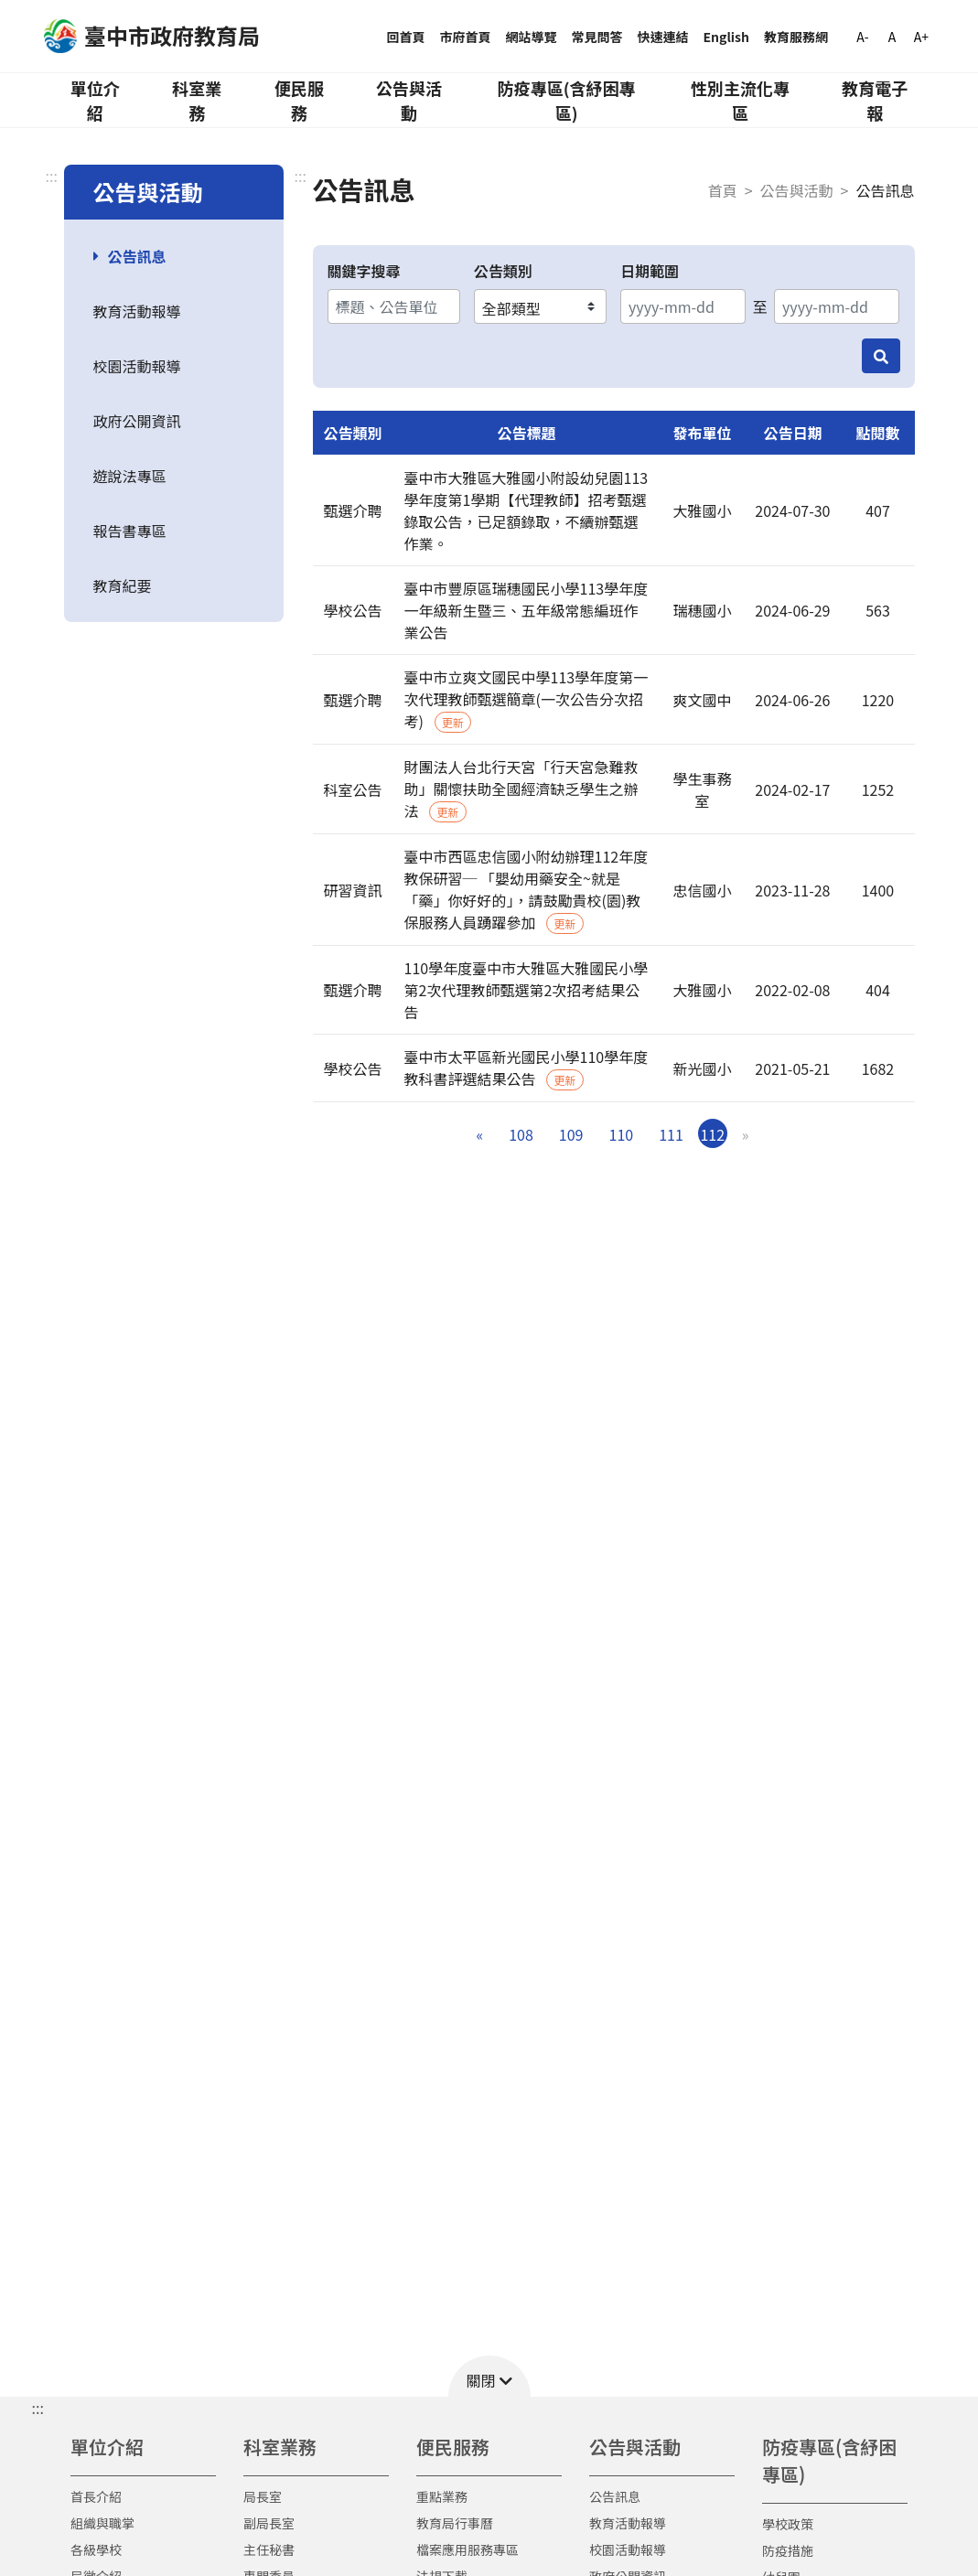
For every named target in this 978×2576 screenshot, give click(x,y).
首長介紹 (96, 2496)
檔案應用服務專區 (467, 2549)
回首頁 (406, 36)
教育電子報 (875, 100)
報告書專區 (130, 531)
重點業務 (442, 2496)
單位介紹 (95, 100)
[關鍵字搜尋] (394, 306)
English (727, 36)
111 (671, 1134)
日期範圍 (649, 271)
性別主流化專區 (740, 100)
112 (712, 1134)
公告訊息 (137, 256)
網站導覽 (531, 36)
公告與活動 (409, 100)
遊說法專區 (130, 476)
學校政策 (787, 2524)
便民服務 (299, 100)
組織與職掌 (102, 2523)
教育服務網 (796, 36)
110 (621, 1134)
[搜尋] (881, 355)
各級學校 (96, 2549)
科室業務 (196, 100)
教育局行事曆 (454, 2523)
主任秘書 (269, 2549)
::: (52, 176)
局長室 (262, 2496)
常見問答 (597, 36)
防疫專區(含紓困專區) (567, 100)
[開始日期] (683, 306)
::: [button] (38, 2408)
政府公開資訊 (137, 421)
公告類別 (503, 271)
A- (862, 36)
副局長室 (269, 2523)
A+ (921, 36)
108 (521, 1134)
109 (571, 1134)
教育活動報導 (137, 311)
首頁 (722, 190)
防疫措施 (787, 2550)
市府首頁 (465, 36)
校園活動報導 (137, 366)
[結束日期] (836, 306)
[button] (489, 2376)
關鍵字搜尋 (364, 271)
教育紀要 (122, 585)
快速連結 (663, 36)
